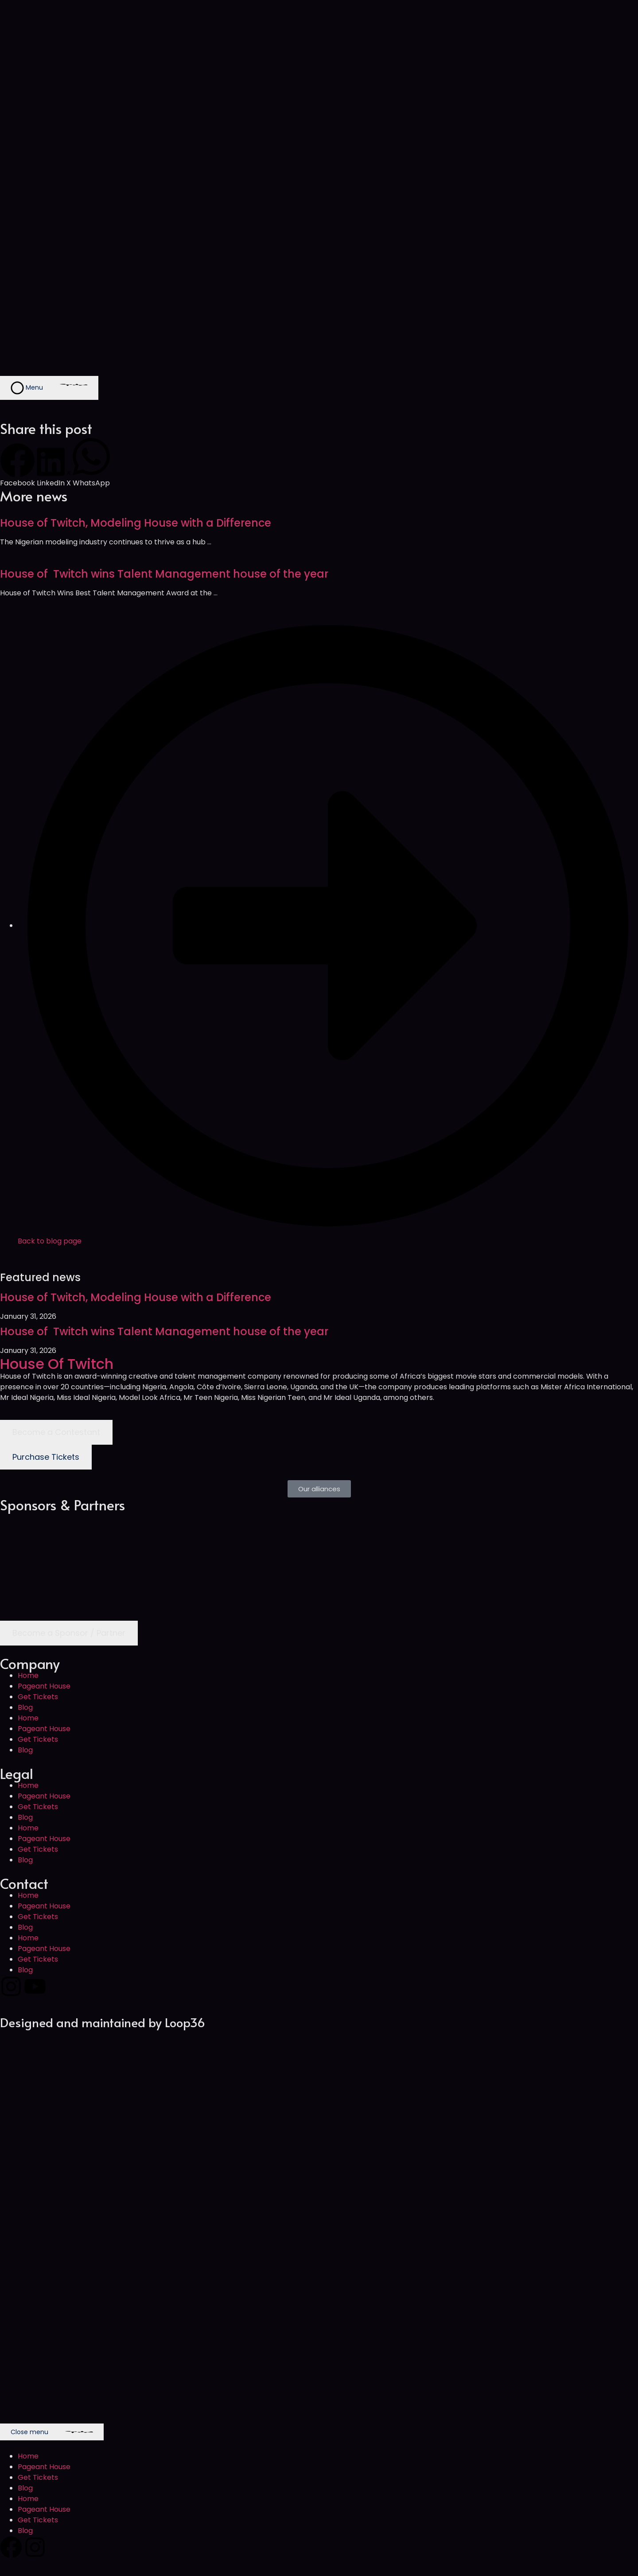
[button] (17, 466)
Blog (25, 1707)
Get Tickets (38, 1697)
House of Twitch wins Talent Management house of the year (164, 574)
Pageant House (44, 1686)
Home (28, 1675)
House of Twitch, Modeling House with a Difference (135, 523)
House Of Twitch (56, 1364)
